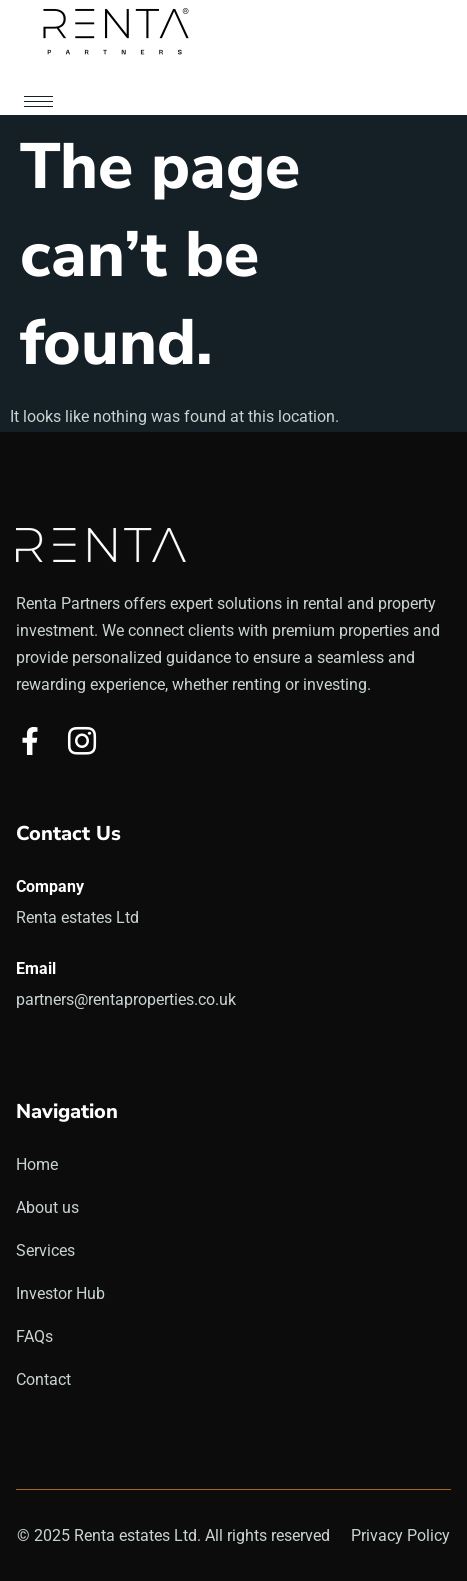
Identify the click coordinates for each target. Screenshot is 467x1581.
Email (36, 968)
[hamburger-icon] (38, 101)
